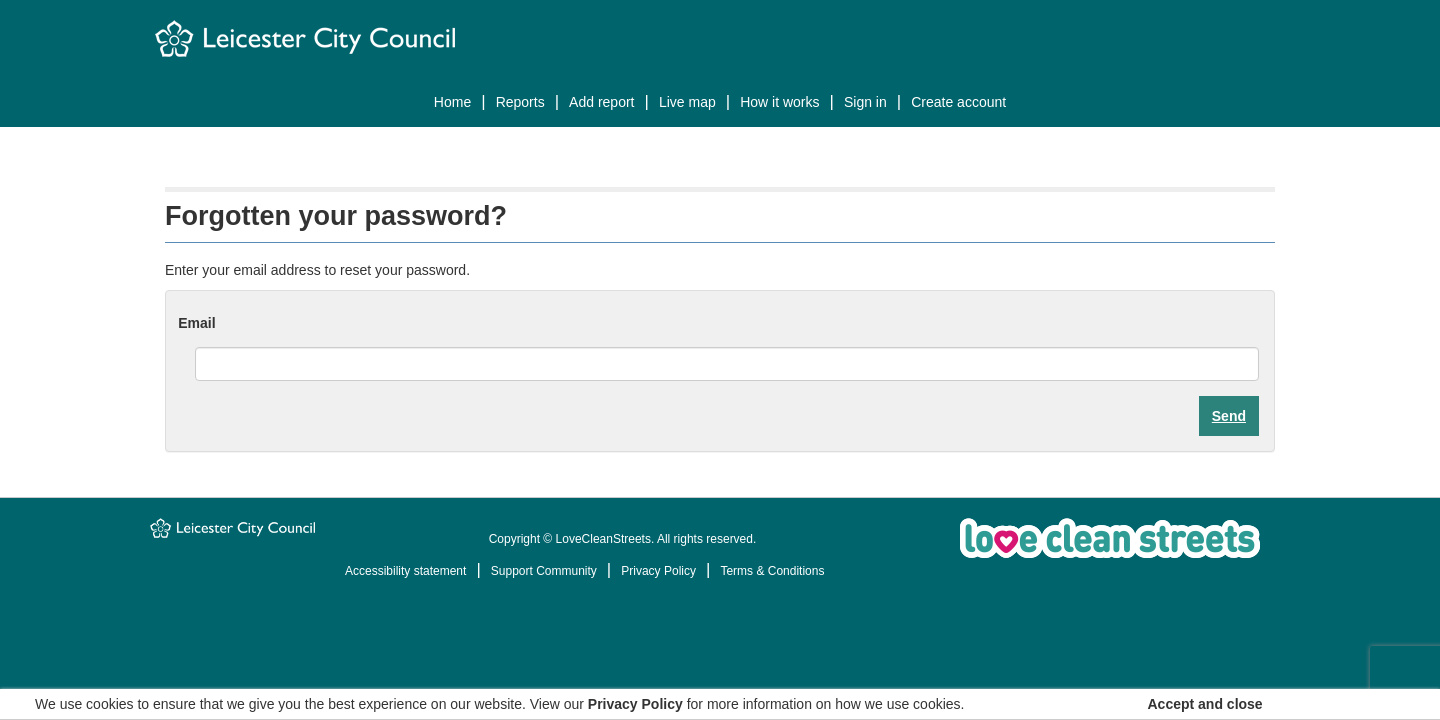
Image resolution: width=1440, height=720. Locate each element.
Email (196, 323)
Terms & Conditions (772, 571)
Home (452, 102)
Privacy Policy (658, 571)
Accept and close (1205, 704)
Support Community (544, 571)
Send (1229, 416)
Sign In (865, 102)
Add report (601, 102)
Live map (687, 102)
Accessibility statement (405, 571)
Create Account (958, 102)
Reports (520, 102)
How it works (779, 102)
